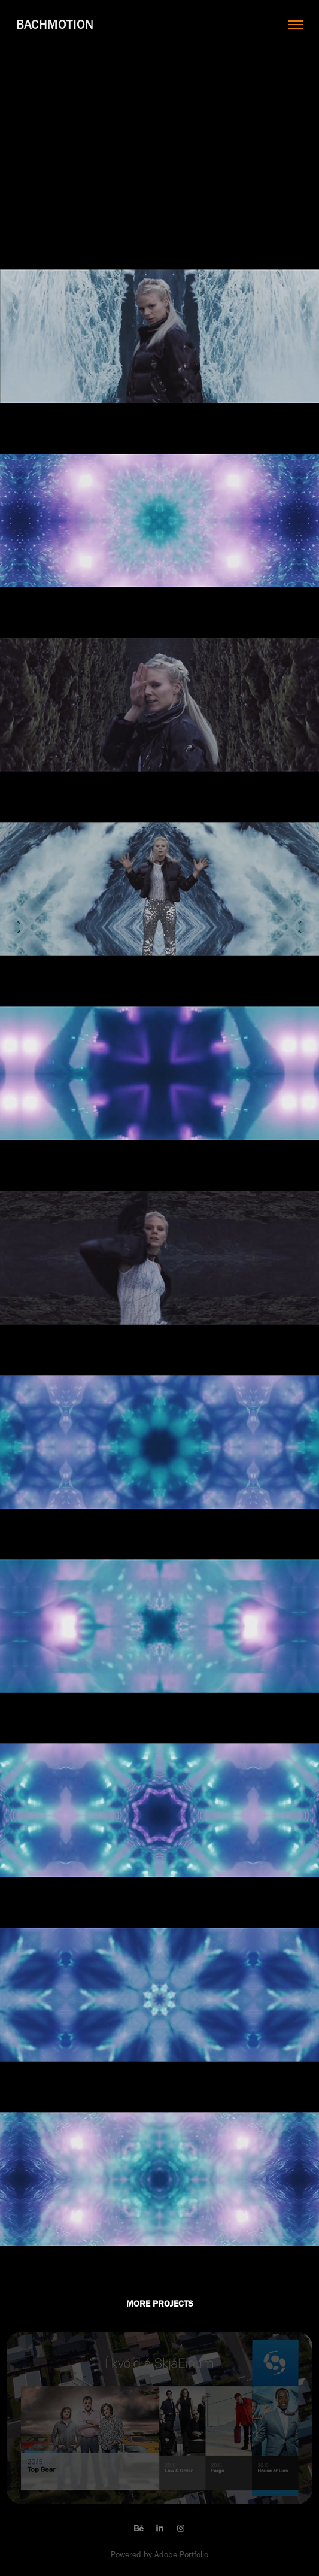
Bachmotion (54, 24)
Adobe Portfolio (181, 2555)
